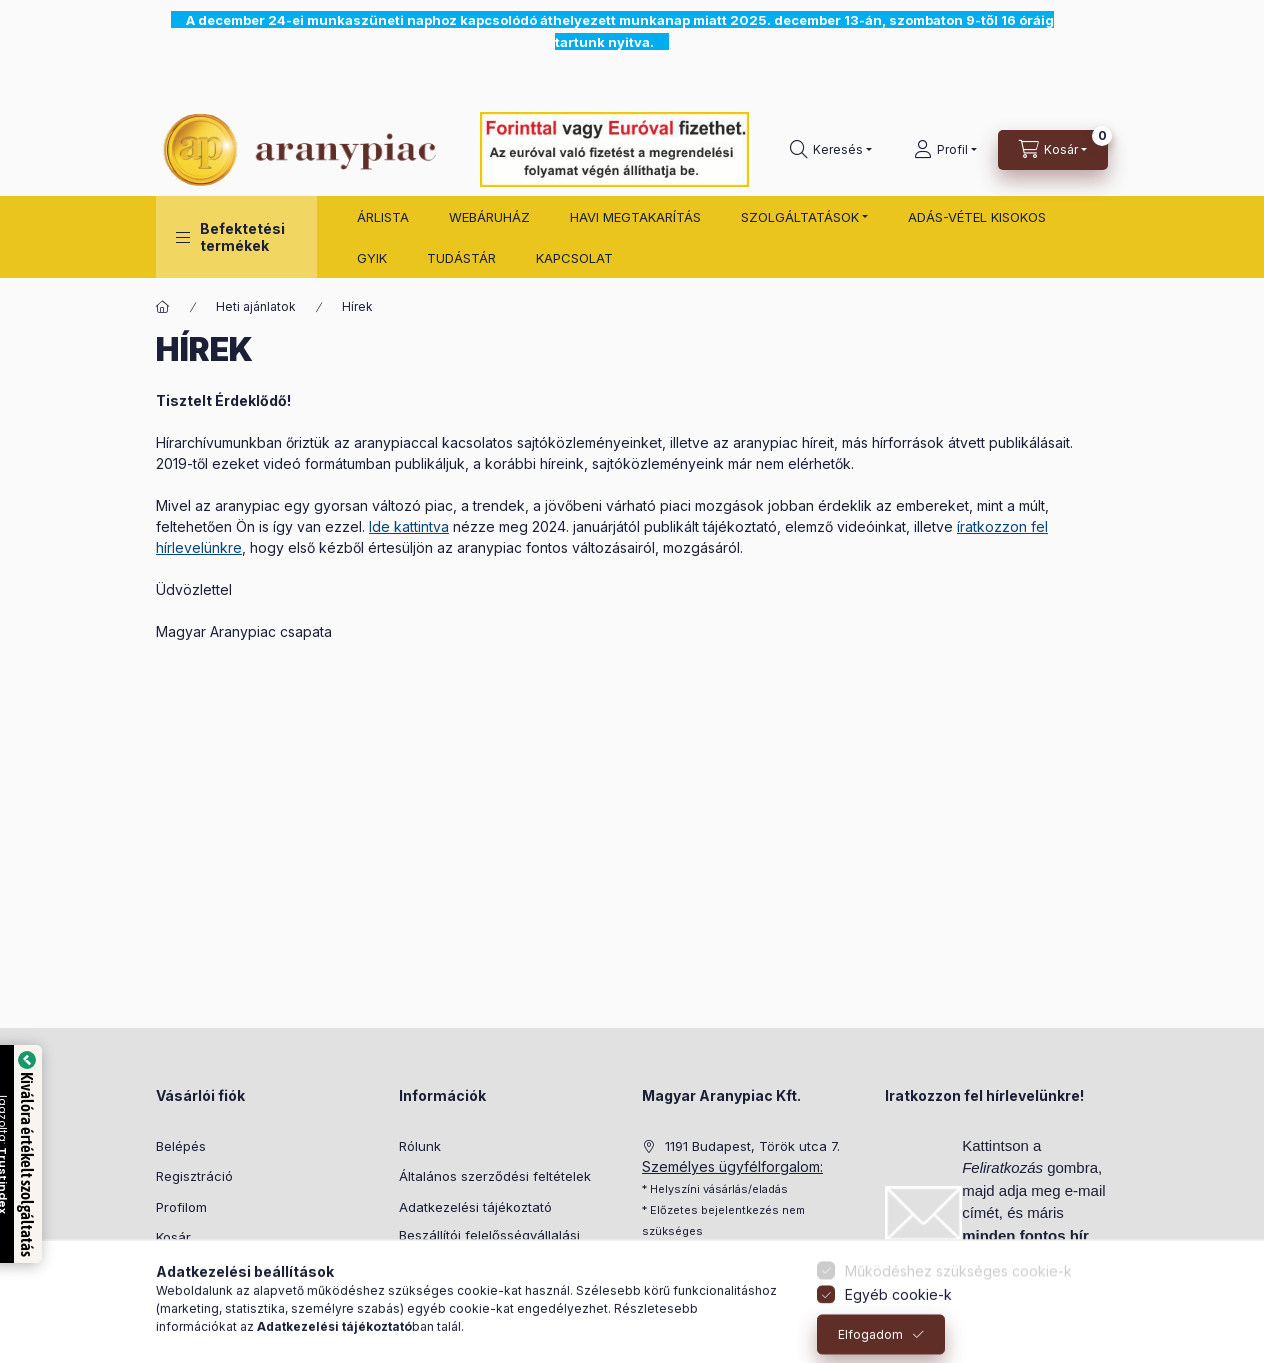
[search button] (831, 150)
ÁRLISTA (383, 217)
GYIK (372, 258)
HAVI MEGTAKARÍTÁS (635, 217)
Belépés (181, 1146)
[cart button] (1053, 150)
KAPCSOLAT (574, 258)
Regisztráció (194, 1176)
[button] (236, 237)
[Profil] (945, 150)
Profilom (181, 1207)
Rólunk (420, 1146)
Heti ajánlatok (256, 306)
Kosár (173, 1237)
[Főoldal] (163, 307)
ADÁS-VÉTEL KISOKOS (977, 217)
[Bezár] (1096, 52)
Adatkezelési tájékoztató (475, 1207)
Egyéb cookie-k (898, 1322)
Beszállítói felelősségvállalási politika (489, 1245)
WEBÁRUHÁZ (489, 217)
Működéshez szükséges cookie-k (958, 1298)
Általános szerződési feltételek (495, 1176)
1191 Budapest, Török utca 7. (752, 1146)
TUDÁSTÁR (461, 258)
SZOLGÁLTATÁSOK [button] (800, 217)
